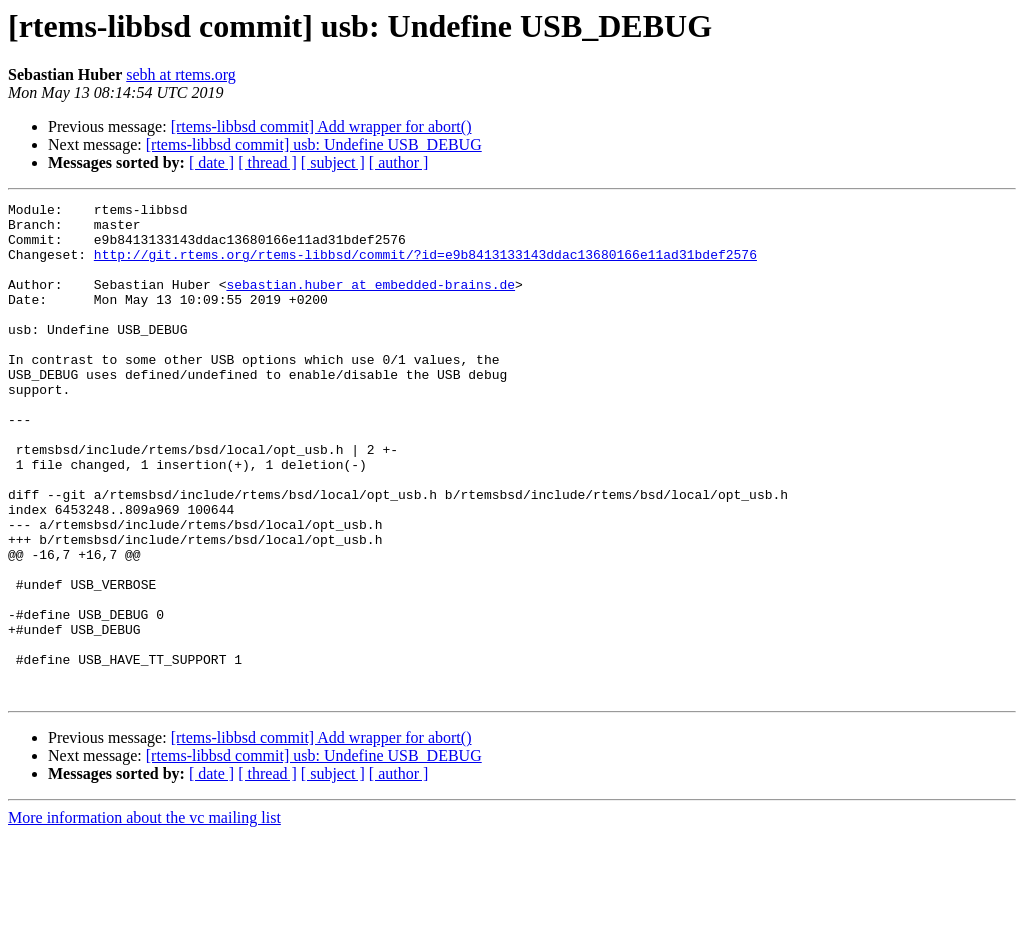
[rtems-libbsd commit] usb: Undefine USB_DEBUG (314, 144)
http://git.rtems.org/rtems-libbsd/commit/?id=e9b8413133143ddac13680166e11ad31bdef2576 (425, 266)
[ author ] (399, 162)
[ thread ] (267, 162)
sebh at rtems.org (180, 74)
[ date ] (211, 162)
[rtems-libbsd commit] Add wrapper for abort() (321, 126)
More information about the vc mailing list (144, 916)
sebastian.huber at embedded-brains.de (370, 302)
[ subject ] (333, 162)
